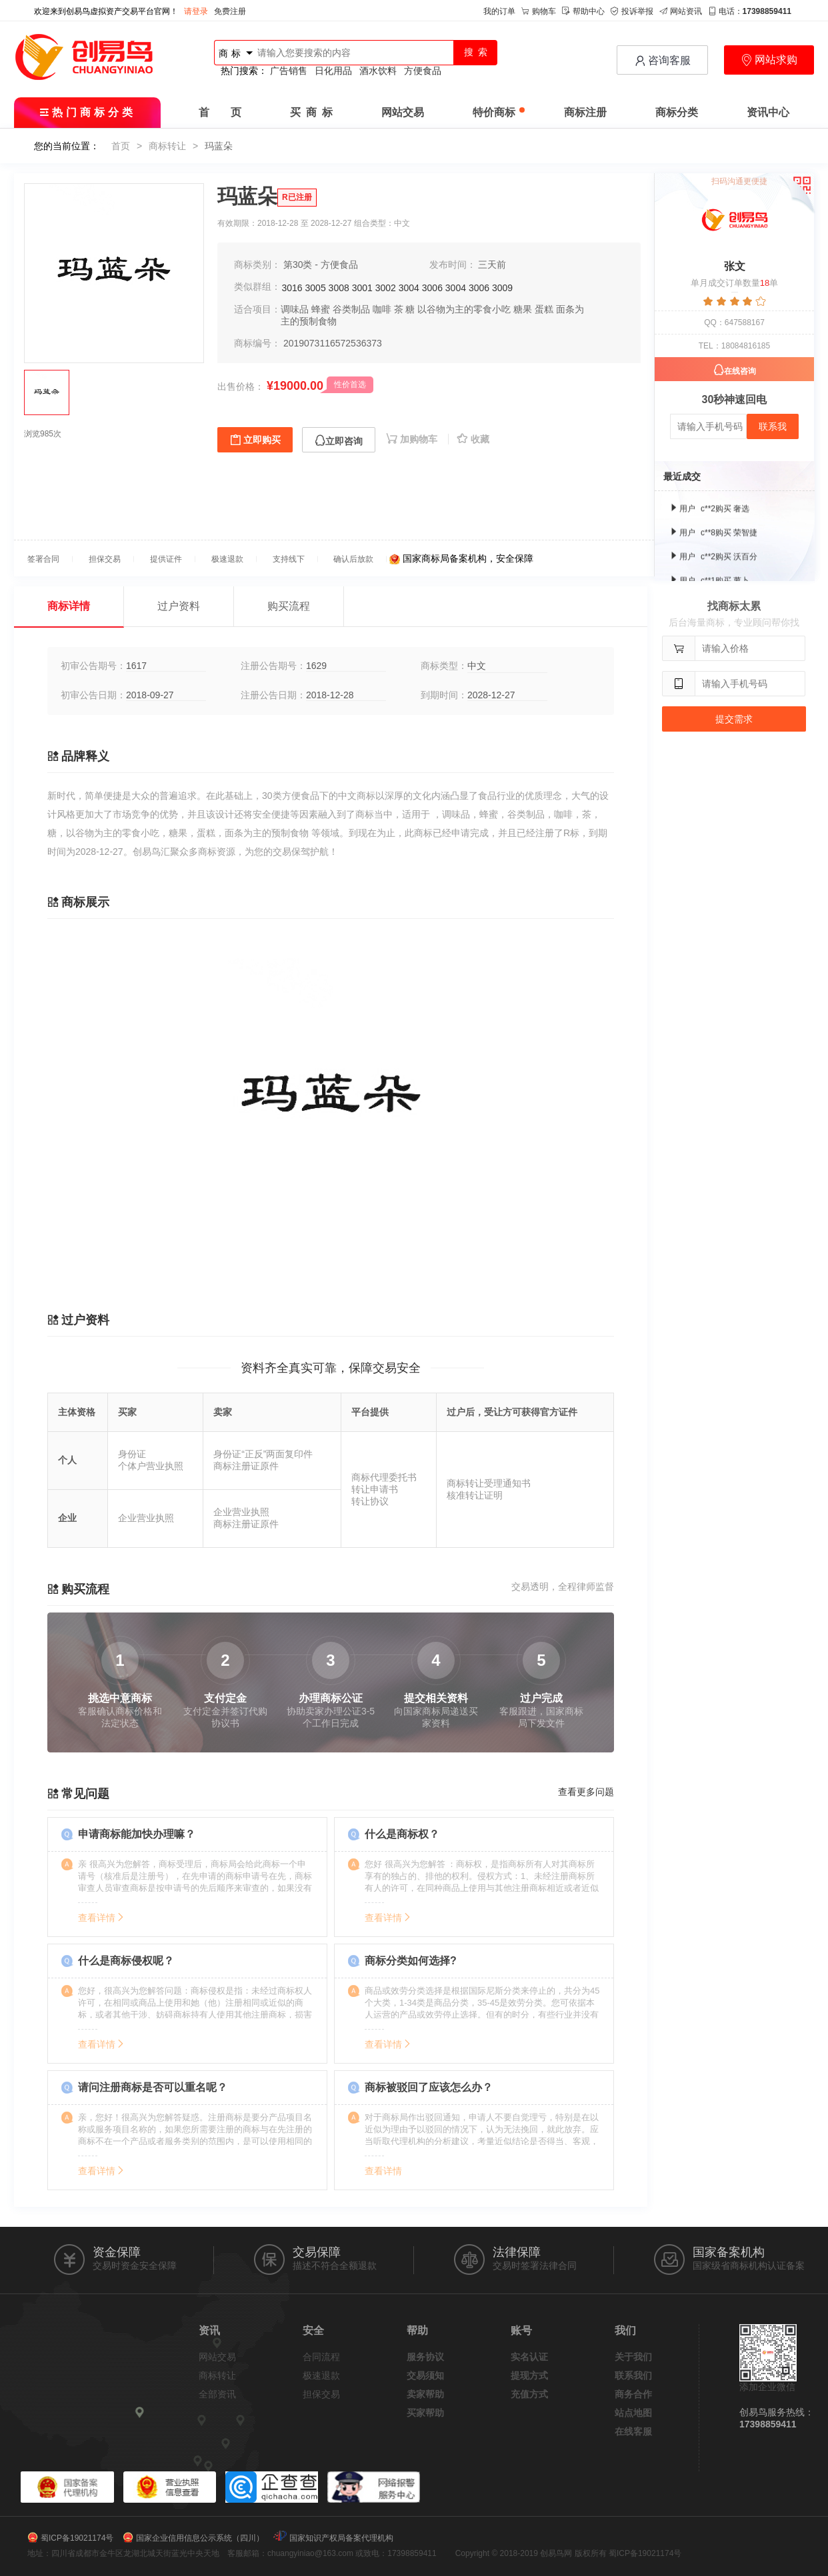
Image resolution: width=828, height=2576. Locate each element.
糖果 (522, 309)
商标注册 (585, 112)
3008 (339, 288)
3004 (409, 288)
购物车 (538, 11)
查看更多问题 (586, 1791)
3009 (502, 288)
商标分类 (676, 112)
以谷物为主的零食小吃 (464, 309)
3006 (432, 288)
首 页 (220, 112)
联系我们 (633, 2375)
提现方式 (529, 2375)
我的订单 (499, 11)
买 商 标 (311, 112)
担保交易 (321, 2394)
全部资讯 (217, 2394)
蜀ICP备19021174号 (77, 2538)
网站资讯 (680, 11)
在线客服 (633, 2431)
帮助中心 (583, 11)
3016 (292, 288)
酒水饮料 (378, 70)
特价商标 (499, 112)
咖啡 (382, 309)
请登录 (196, 11)
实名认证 (529, 2356)
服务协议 (425, 2356)
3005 (315, 288)
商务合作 (633, 2394)
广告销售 (288, 70)
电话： (749, 11)
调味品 (295, 309)
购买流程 (288, 606)
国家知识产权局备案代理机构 (341, 2538)
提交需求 (734, 719)
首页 (120, 146)
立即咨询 (339, 440)
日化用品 (333, 70)
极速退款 (321, 2375)
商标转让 (167, 146)
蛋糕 (544, 309)
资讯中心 (768, 112)
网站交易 (402, 112)
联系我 (773, 426)
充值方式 (529, 2394)
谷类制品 (351, 309)
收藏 (473, 439)
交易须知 (425, 2375)
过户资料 (178, 606)
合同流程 (321, 2356)
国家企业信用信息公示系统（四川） (200, 2538)
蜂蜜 (320, 309)
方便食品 (422, 70)
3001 (362, 288)
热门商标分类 (87, 112)
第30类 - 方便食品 (320, 264)
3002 (385, 288)
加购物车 (413, 439)
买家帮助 (425, 2412)
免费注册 (230, 11)
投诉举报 (632, 11)
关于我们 (633, 2356)
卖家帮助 (425, 2394)
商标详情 (68, 606)
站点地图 (633, 2412)
